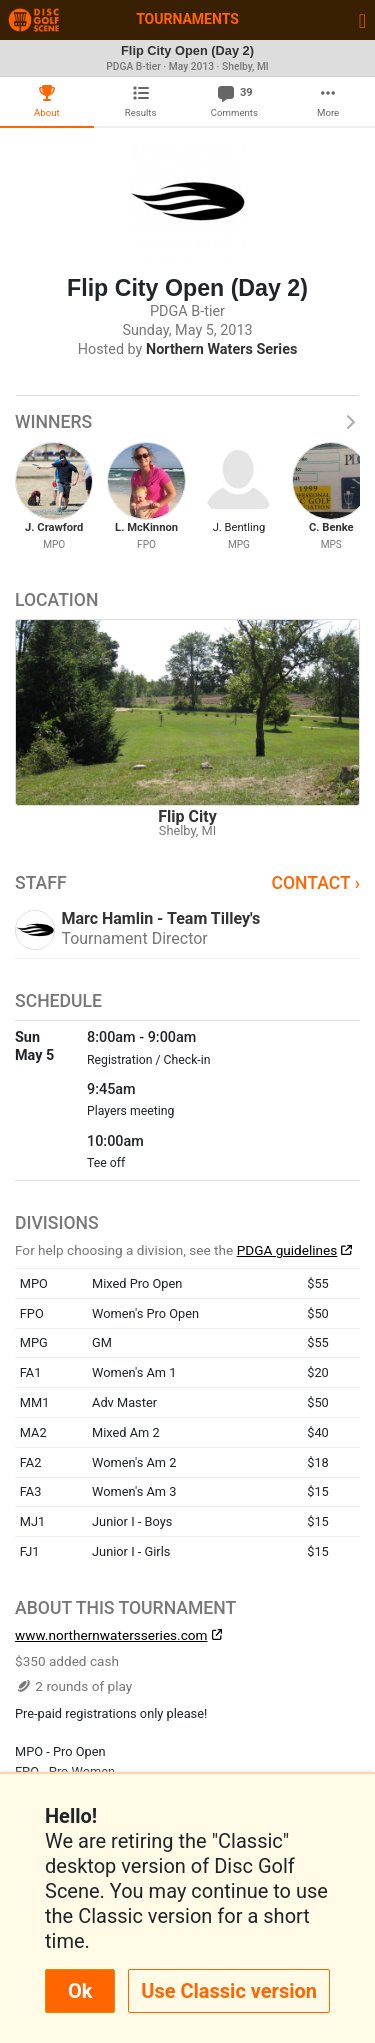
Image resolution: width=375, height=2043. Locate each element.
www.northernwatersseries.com (111, 1635)
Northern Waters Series (221, 349)
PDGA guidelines (287, 1250)
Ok (80, 1991)
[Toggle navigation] (362, 20)
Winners (187, 422)
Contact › (315, 883)
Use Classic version (229, 1991)
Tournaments (187, 19)
